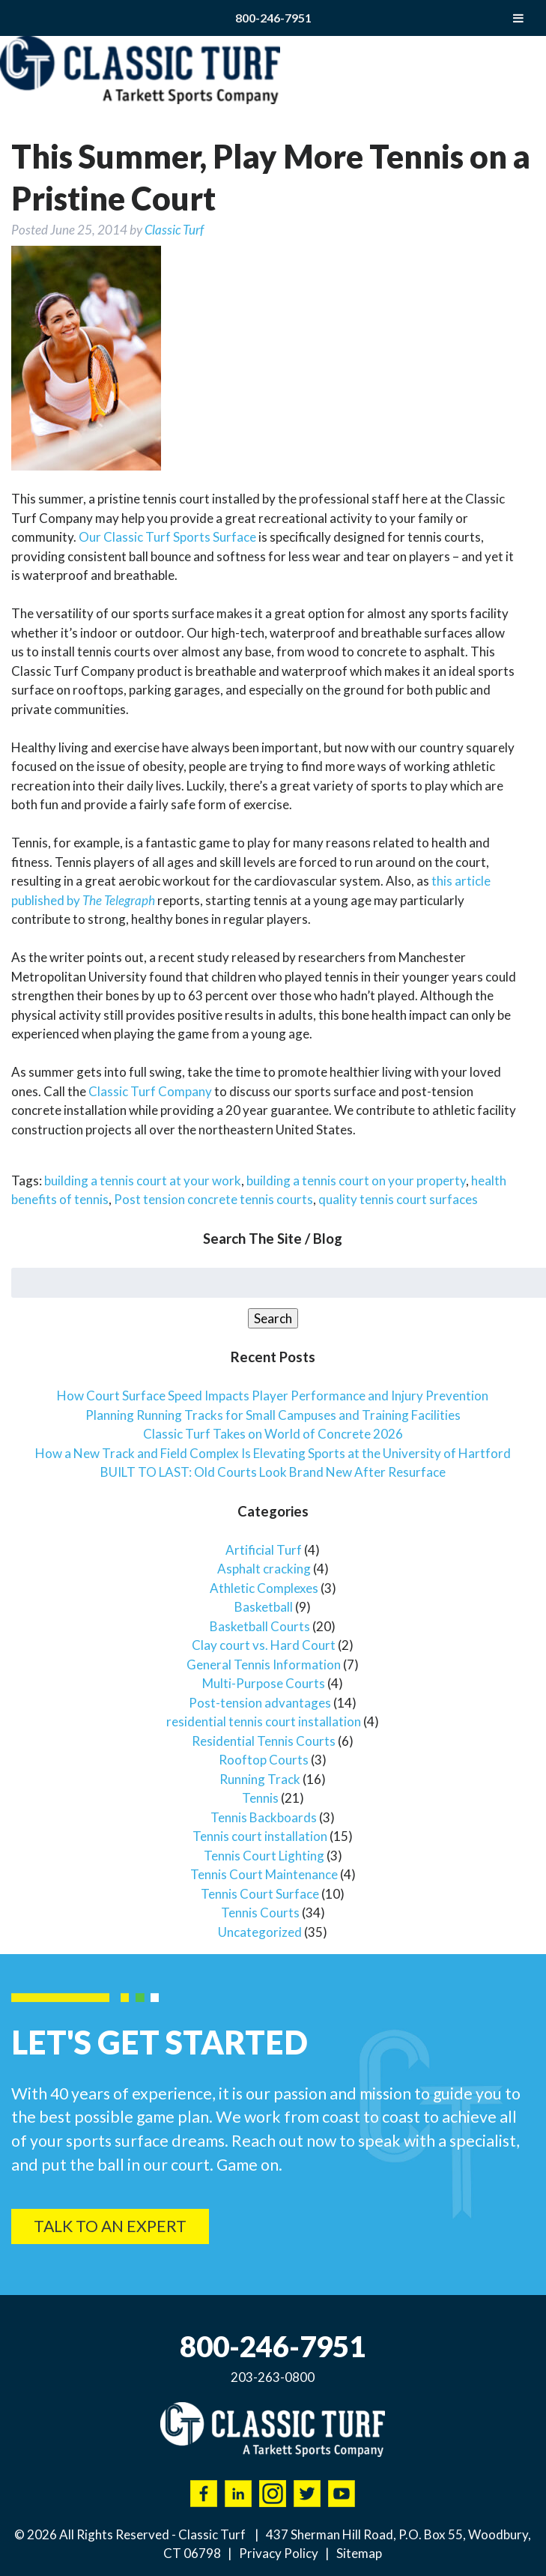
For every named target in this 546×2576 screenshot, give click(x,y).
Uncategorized (260, 1932)
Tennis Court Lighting (264, 1855)
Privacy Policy (278, 2553)
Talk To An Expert (110, 2226)
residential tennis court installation (263, 1721)
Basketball (263, 1607)
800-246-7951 (273, 17)
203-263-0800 (273, 2377)
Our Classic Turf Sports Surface (167, 537)
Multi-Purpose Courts (263, 1683)
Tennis (260, 1798)
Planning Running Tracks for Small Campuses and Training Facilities (273, 1415)
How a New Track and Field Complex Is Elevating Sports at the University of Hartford (273, 1453)
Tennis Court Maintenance (264, 1874)
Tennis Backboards (263, 1817)
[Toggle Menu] (518, 18)
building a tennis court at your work (142, 1180)
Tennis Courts (260, 1912)
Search (273, 1318)
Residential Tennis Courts (264, 1741)
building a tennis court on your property (356, 1180)
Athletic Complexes (264, 1588)
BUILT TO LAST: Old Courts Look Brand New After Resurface (273, 1472)
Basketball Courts (260, 1626)
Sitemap (359, 2553)
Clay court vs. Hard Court (264, 1645)
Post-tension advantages (260, 1703)
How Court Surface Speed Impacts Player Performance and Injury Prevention (272, 1395)
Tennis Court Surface (260, 1894)
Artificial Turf (263, 1550)
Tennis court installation (259, 1836)
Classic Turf (174, 230)
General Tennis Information (263, 1664)
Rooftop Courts (264, 1760)
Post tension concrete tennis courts (213, 1199)
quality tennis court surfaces (398, 1199)
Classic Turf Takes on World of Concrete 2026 (273, 1434)
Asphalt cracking (264, 1568)
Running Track (259, 1779)
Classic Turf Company (150, 1091)
